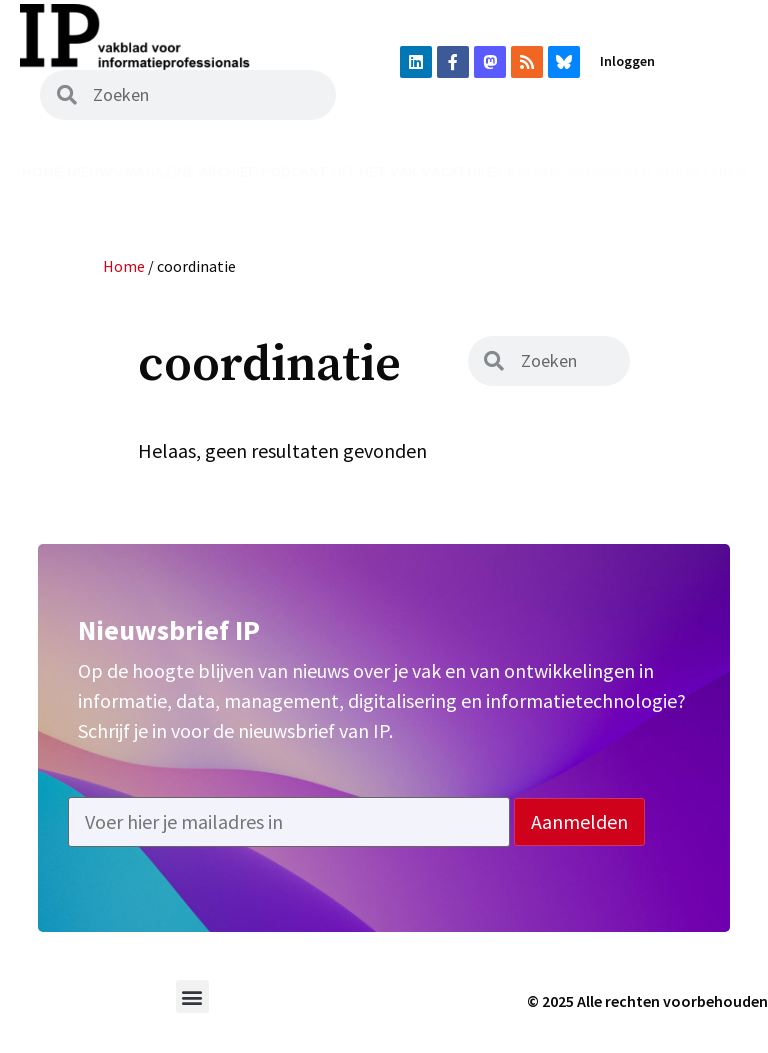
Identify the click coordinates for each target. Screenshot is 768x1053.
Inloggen (627, 61)
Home (42, 171)
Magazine (160, 171)
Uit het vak (374, 171)
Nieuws (94, 171)
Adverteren (701, 171)
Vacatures (462, 171)
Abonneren (609, 171)
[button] (192, 996)
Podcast (294, 171)
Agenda (535, 171)
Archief (227, 171)
